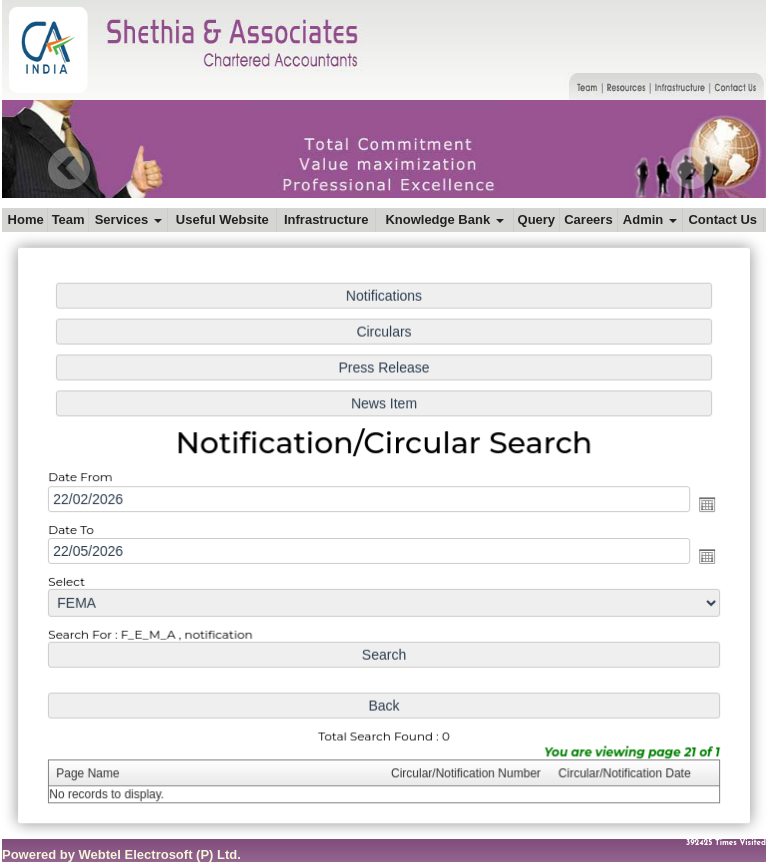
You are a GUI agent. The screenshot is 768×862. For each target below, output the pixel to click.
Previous (69, 168)
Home (26, 219)
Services (128, 219)
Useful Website (222, 219)
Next (691, 168)
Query (537, 219)
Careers (588, 219)
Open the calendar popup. (698, 504)
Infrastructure (326, 219)
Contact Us (722, 219)
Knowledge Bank (444, 219)
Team (68, 219)
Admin (650, 219)
